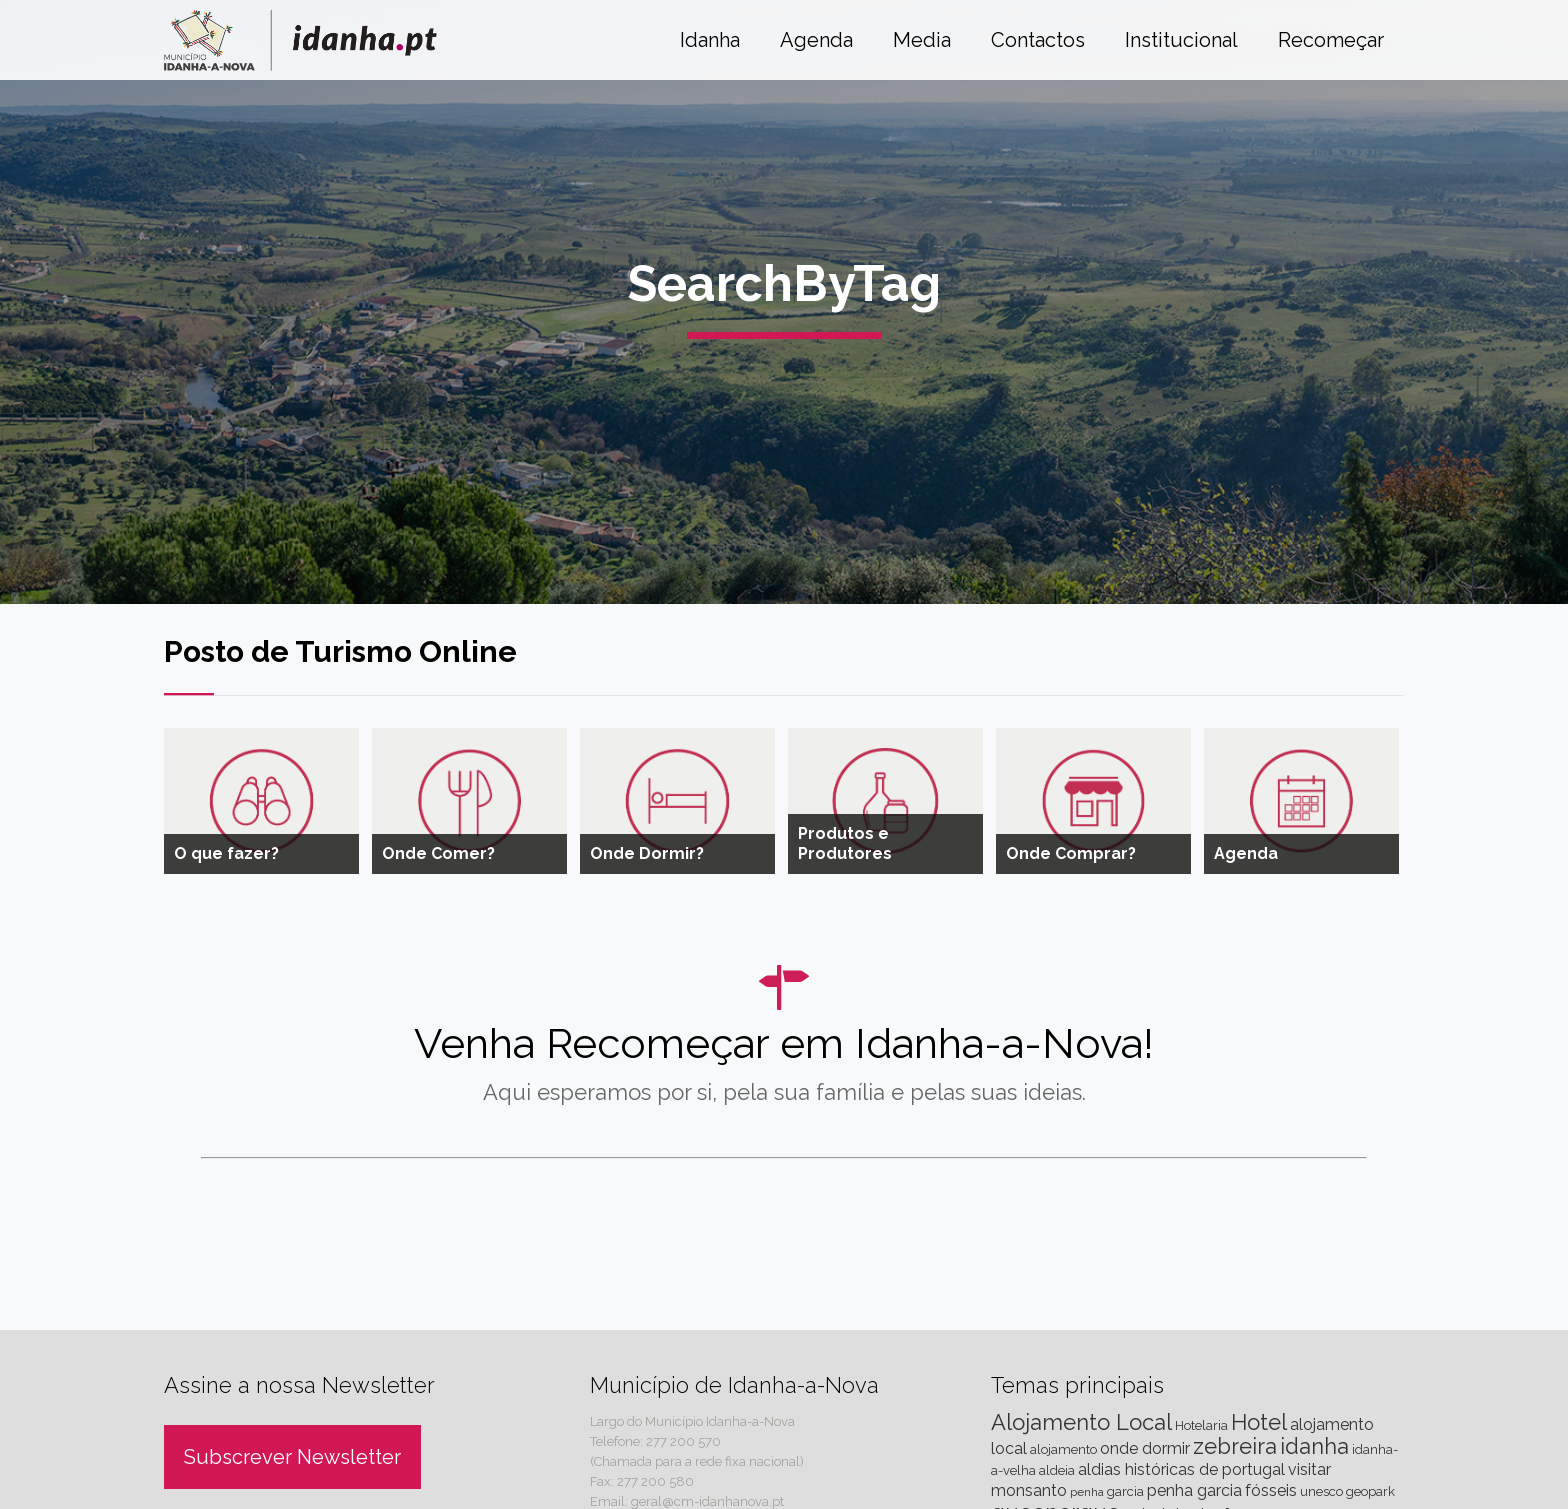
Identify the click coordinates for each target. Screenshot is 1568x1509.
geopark (1370, 1491)
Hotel (1259, 1422)
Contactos (1038, 40)
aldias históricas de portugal (1181, 1469)
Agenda (816, 40)
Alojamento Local (1081, 1422)
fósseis (1271, 1490)
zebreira (1235, 1446)
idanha (1314, 1446)
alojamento (1063, 1449)
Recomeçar (1331, 40)
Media (922, 40)
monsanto (1029, 1490)
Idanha (710, 40)
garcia (1125, 1491)
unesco (1321, 1491)
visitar (1309, 1469)
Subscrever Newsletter (292, 1457)
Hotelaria (1201, 1425)
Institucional (1181, 40)
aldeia (1057, 1470)
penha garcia (1194, 1490)
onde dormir (1145, 1448)
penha (1087, 1492)
